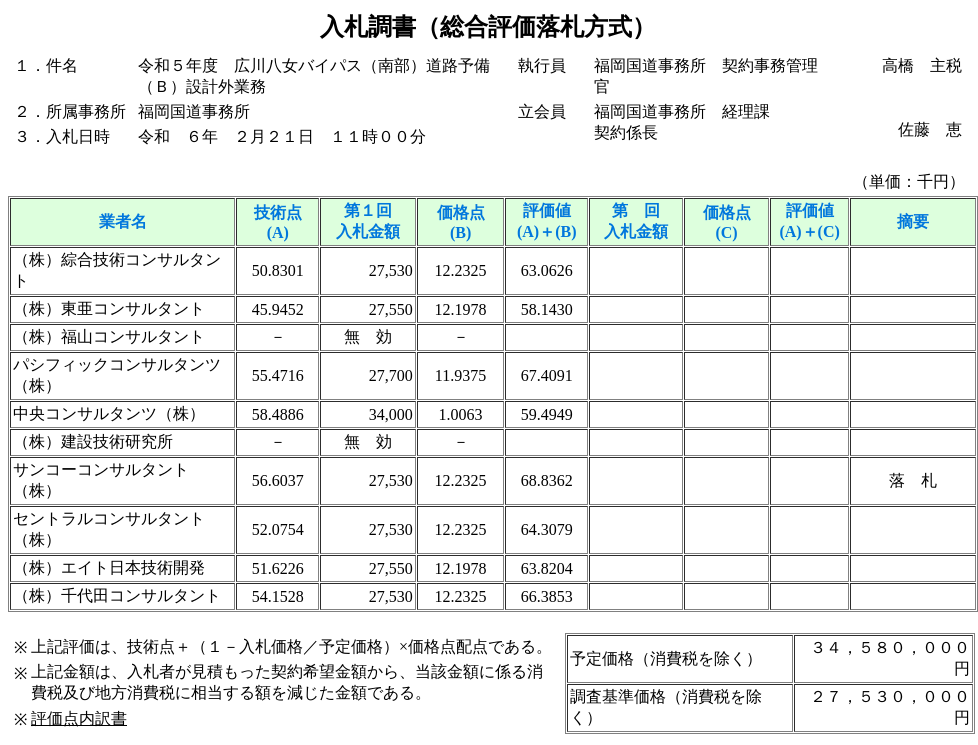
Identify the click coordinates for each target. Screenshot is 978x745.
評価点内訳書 (79, 718)
